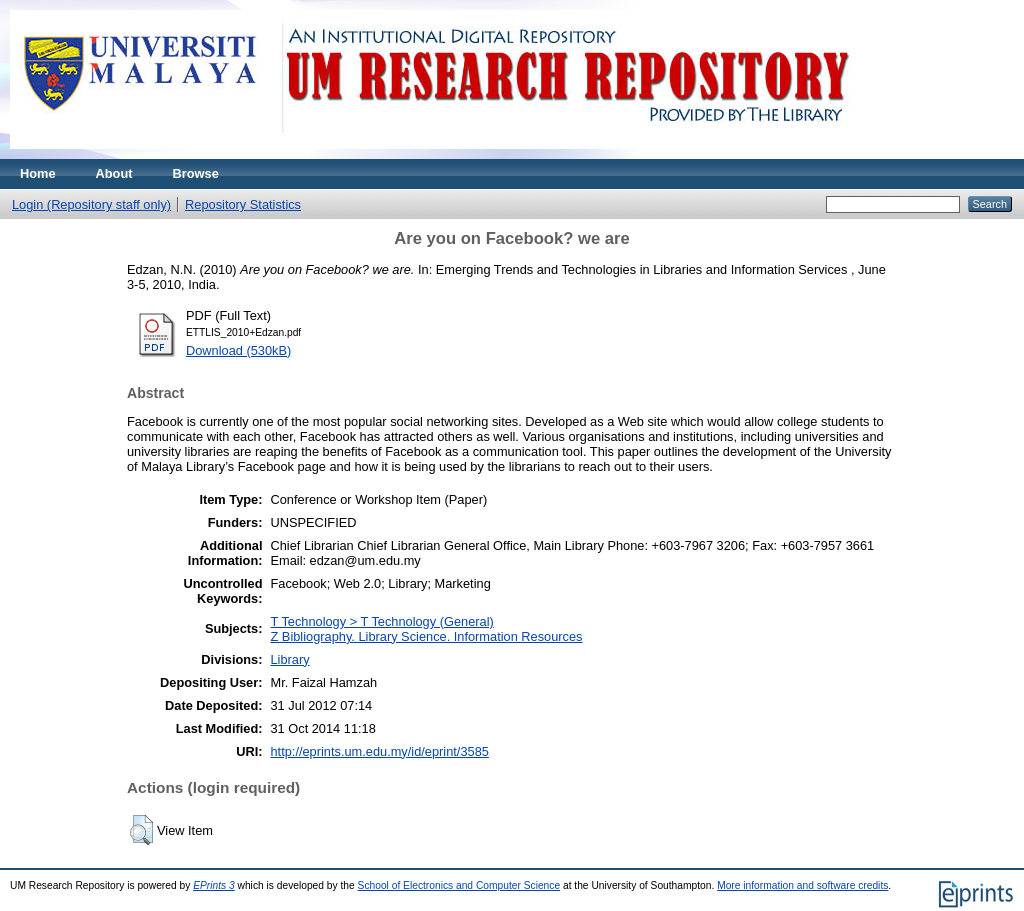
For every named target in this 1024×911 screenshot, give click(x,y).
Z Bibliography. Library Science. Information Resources (426, 636)
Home (38, 173)
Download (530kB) (238, 350)
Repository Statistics (243, 204)
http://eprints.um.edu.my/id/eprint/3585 (379, 751)
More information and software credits (802, 885)
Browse (196, 173)
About (114, 173)
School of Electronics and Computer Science (459, 885)
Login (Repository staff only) (91, 204)
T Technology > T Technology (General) (381, 621)
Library (289, 659)
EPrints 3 (214, 885)
